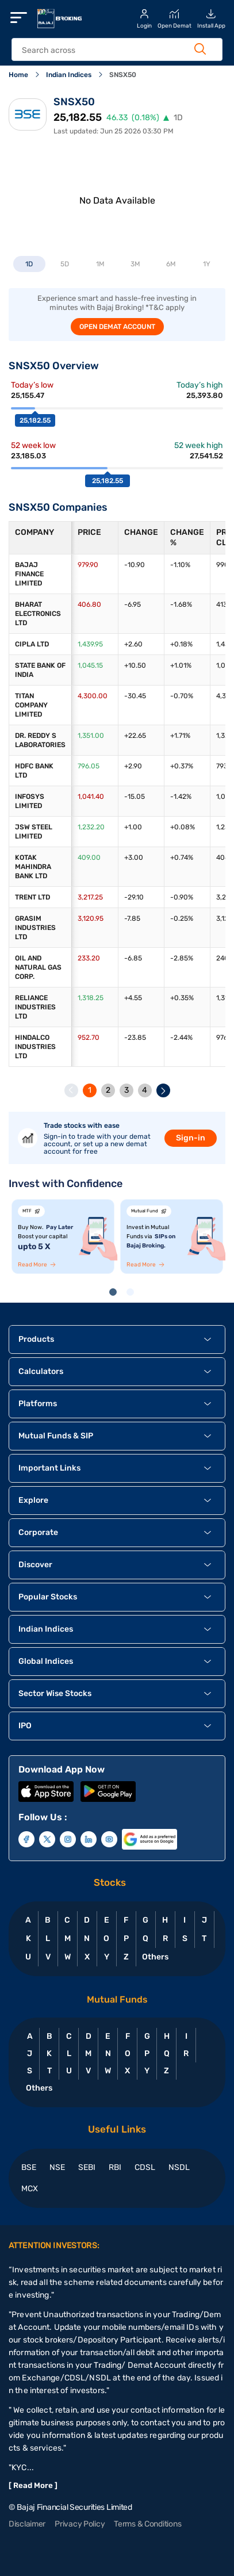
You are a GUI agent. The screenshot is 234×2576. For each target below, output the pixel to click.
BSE (28, 2167)
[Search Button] (200, 49)
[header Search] (110, 50)
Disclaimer (27, 2524)
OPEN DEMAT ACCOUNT (117, 327)
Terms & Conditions (147, 2524)
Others (155, 1957)
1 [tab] (115, 1294)
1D (29, 264)
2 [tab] (132, 1294)
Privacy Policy (80, 2524)
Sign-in (190, 1138)
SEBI (86, 2167)
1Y (206, 264)
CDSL (145, 2167)
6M (171, 264)
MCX (29, 2189)
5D (64, 264)
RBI (115, 2167)
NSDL (179, 2167)
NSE (57, 2167)
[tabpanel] (63, 1236)
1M (100, 264)
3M (135, 264)
